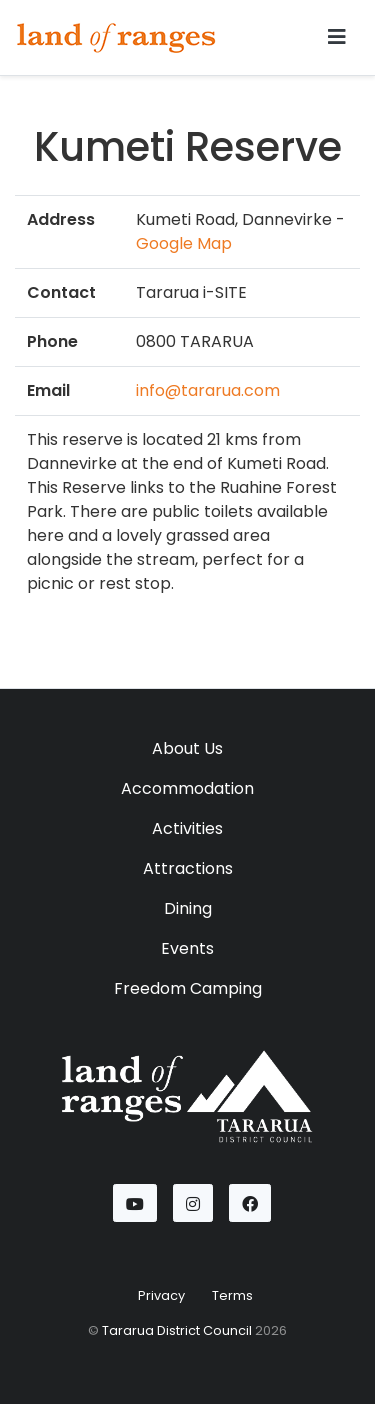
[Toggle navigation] (337, 37)
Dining (188, 908)
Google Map (184, 243)
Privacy (161, 1295)
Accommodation (187, 788)
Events (187, 948)
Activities (187, 828)
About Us (187, 748)
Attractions (188, 868)
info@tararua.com (208, 390)
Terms (232, 1295)
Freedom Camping (188, 988)
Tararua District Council (177, 1330)
